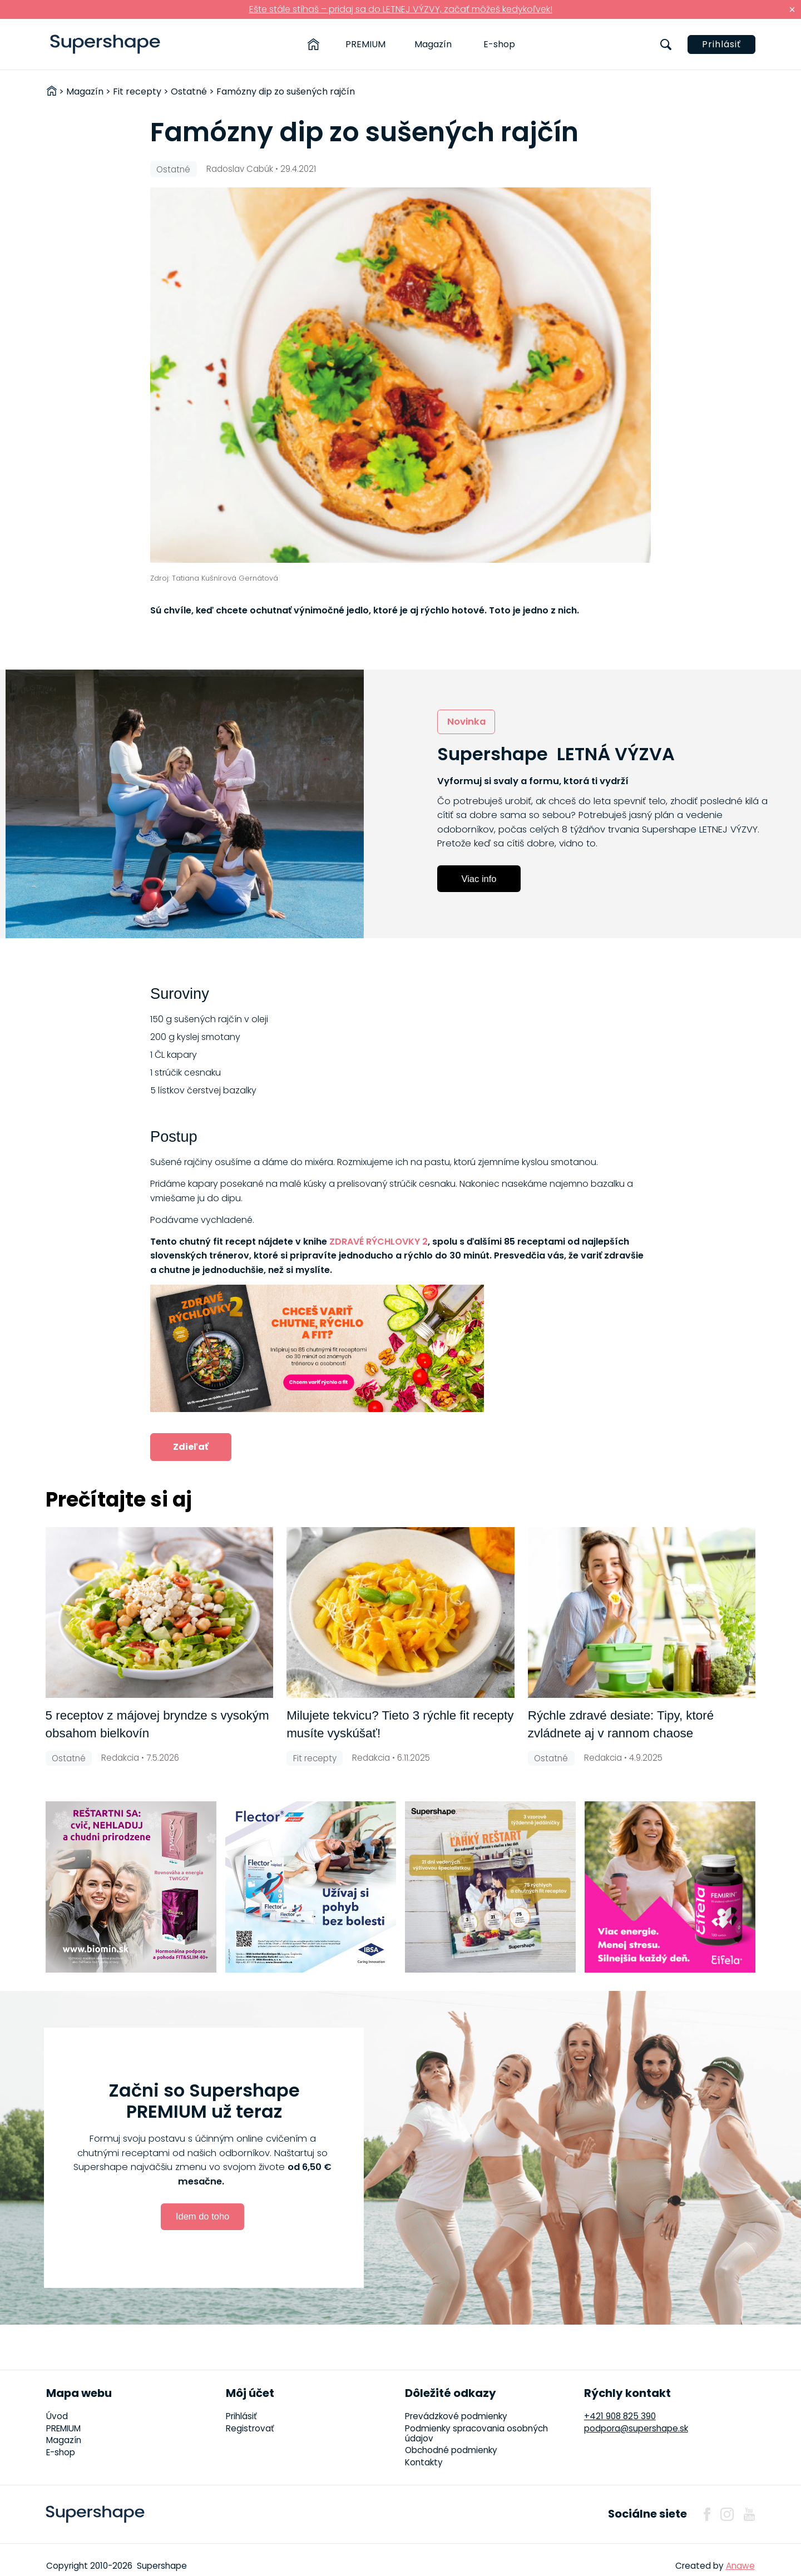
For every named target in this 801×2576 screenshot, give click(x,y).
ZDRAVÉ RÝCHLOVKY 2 (378, 1241)
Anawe (740, 2566)
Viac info (479, 879)
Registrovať (250, 2428)
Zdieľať (191, 1446)
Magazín (433, 44)
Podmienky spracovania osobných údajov (476, 2433)
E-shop (499, 44)
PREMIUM (365, 44)
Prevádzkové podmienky (456, 2416)
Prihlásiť (721, 44)
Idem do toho (202, 2216)
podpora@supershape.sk (636, 2428)
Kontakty (424, 2462)
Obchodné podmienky (451, 2450)
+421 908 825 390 (620, 2416)
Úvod (57, 2416)
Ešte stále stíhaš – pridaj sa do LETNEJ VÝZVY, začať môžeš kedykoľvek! (400, 9)
